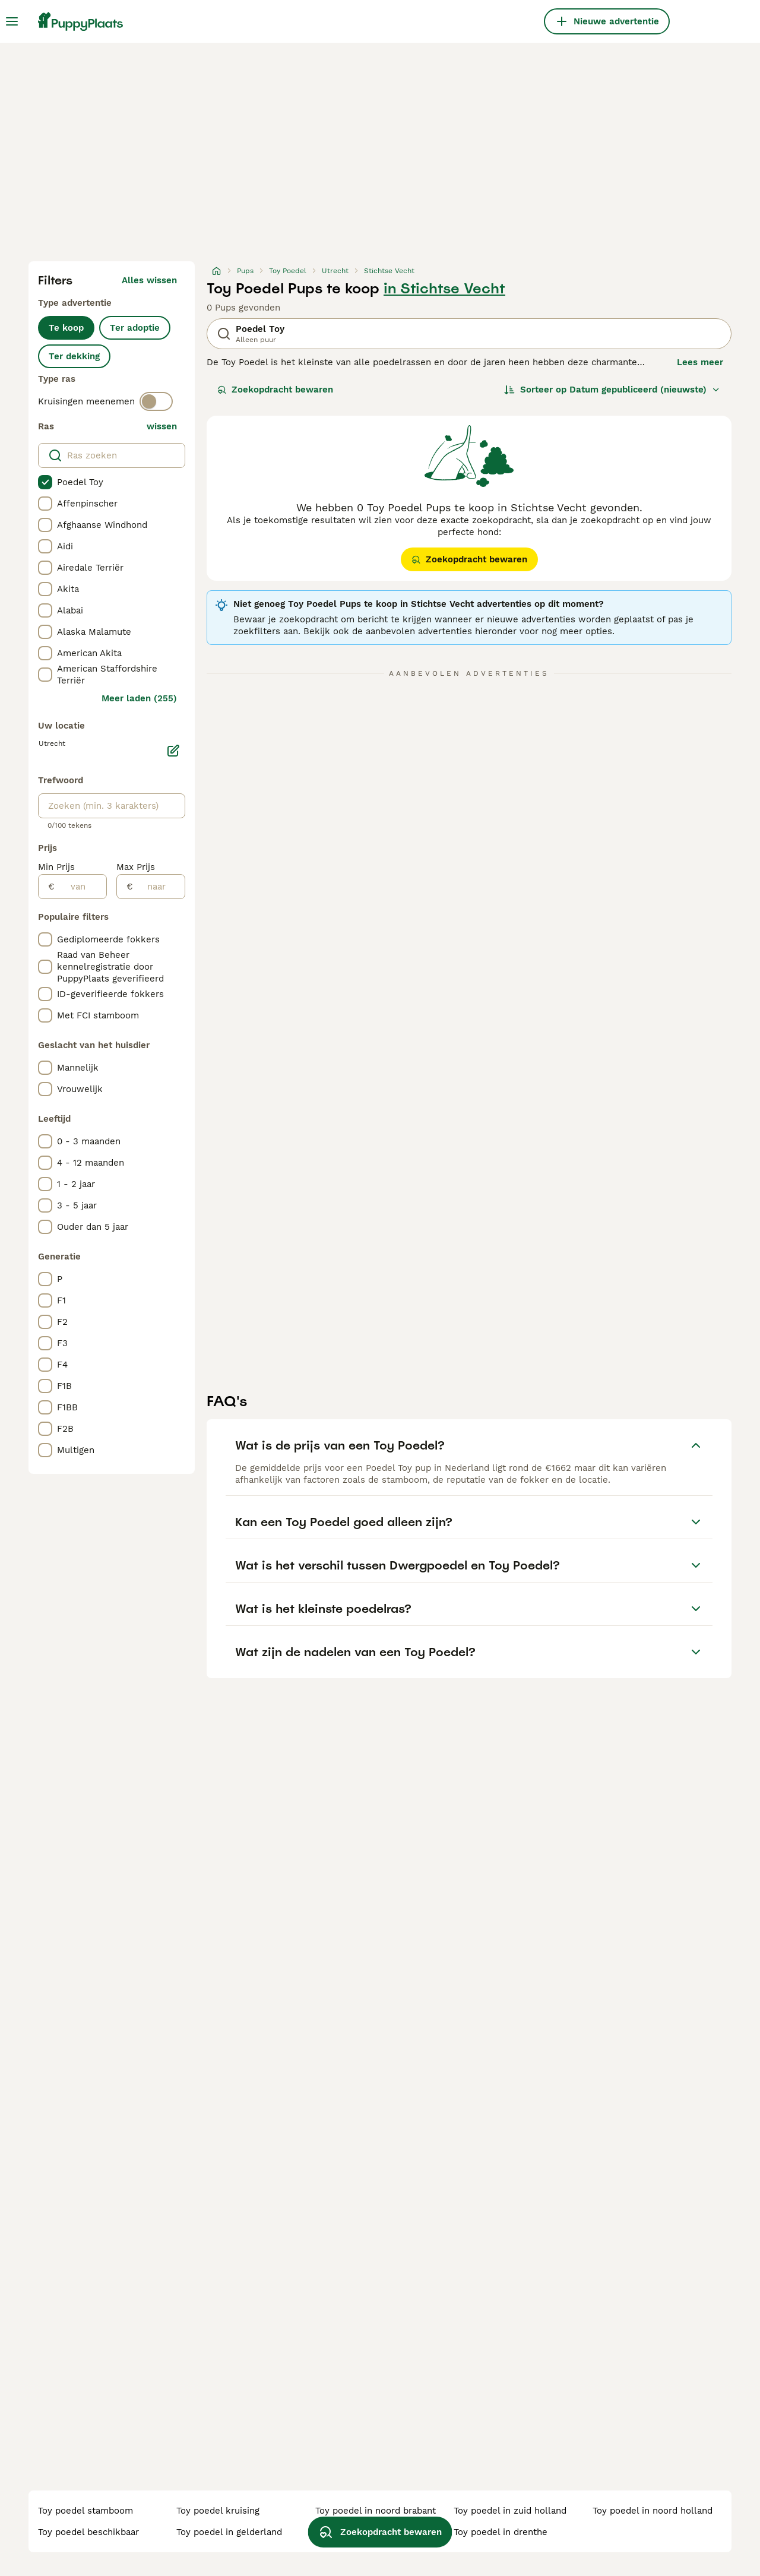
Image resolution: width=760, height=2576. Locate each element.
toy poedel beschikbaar (88, 2532)
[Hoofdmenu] (12, 21)
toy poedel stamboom (85, 2510)
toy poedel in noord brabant (375, 2510)
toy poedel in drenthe (500, 2532)
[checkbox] (45, 482)
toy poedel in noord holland (652, 2510)
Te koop (66, 327)
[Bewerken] (173, 750)
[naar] (159, 886)
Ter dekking (74, 356)
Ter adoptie (135, 327)
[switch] (156, 401)
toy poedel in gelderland (229, 2532)
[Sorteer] (612, 389)
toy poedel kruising (217, 2510)
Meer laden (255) (139, 698)
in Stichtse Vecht (444, 288)
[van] (80, 886)
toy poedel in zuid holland (510, 2510)
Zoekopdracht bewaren (275, 389)
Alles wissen (149, 280)
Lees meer (700, 362)
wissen (162, 426)
